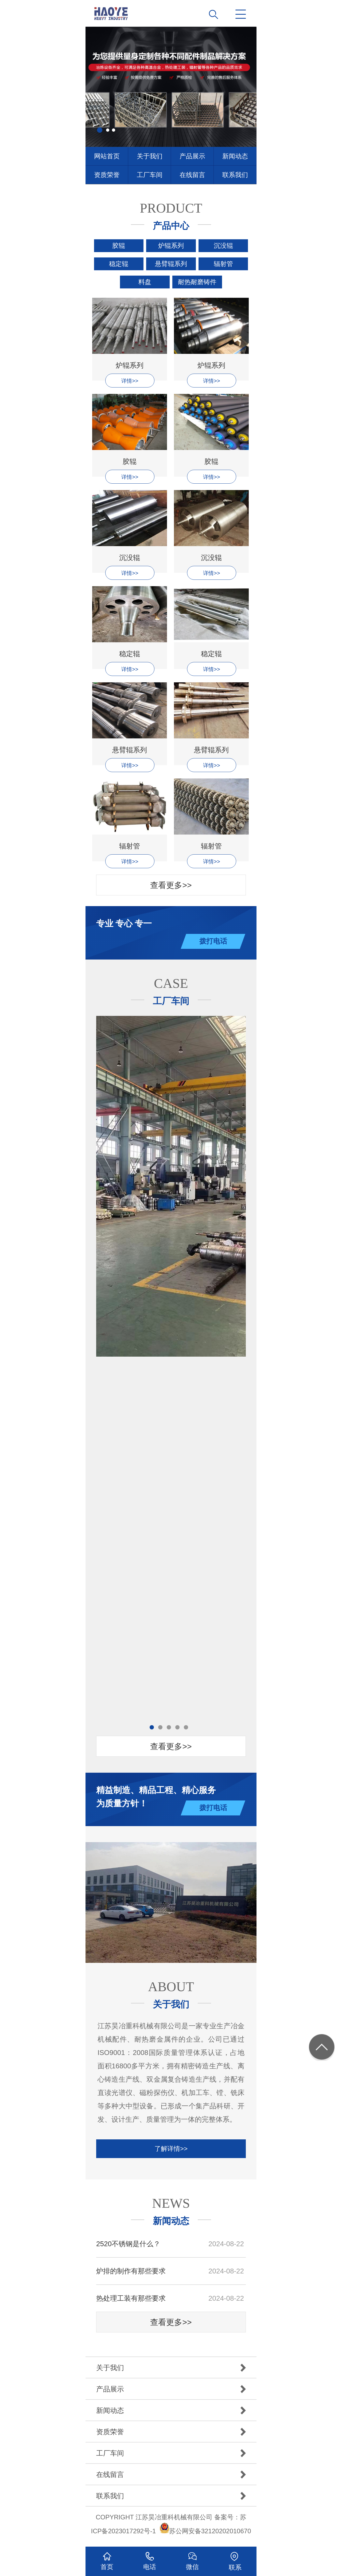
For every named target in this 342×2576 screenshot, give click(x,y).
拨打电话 (213, 941)
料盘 (144, 281)
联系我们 (235, 174)
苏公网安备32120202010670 (210, 2531)
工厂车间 (149, 174)
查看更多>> (171, 885)
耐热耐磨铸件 (197, 281)
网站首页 (107, 156)
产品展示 (192, 156)
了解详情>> (171, 2148)
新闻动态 (235, 156)
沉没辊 (223, 245)
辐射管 (223, 263)
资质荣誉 (107, 174)
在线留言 (192, 174)
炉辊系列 (171, 245)
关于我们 (149, 156)
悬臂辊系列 (171, 263)
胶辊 (118, 245)
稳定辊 (118, 263)
